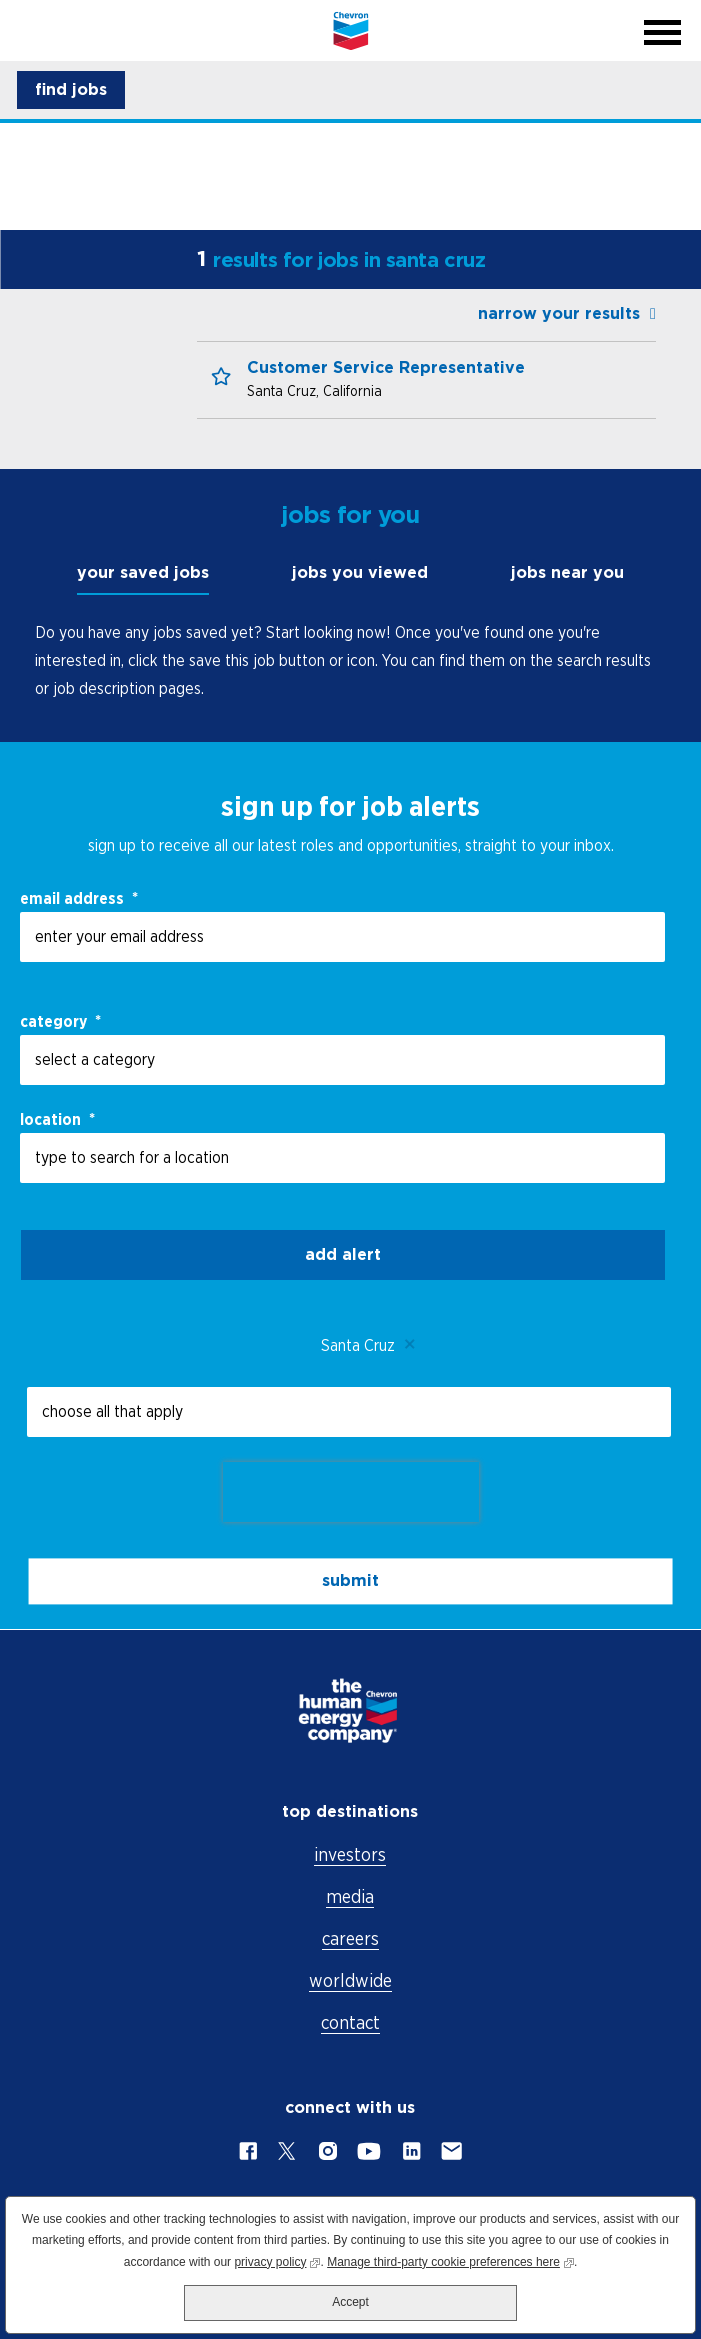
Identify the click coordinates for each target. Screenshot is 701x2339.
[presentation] (351, 1492)
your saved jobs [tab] (143, 572)
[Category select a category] (342, 1060)
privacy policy (277, 2260)
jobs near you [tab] (567, 572)
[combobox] (342, 1158)
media (350, 1896)
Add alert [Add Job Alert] (343, 1254)
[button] (71, 90)
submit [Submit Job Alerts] (350, 1580)
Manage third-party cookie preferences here (450, 2260)
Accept (350, 2302)
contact (350, 2022)
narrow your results (559, 313)
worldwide (350, 1980)
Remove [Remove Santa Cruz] (410, 1345)
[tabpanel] (350, 660)
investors (350, 1854)
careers (350, 1938)
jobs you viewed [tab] (360, 572)
